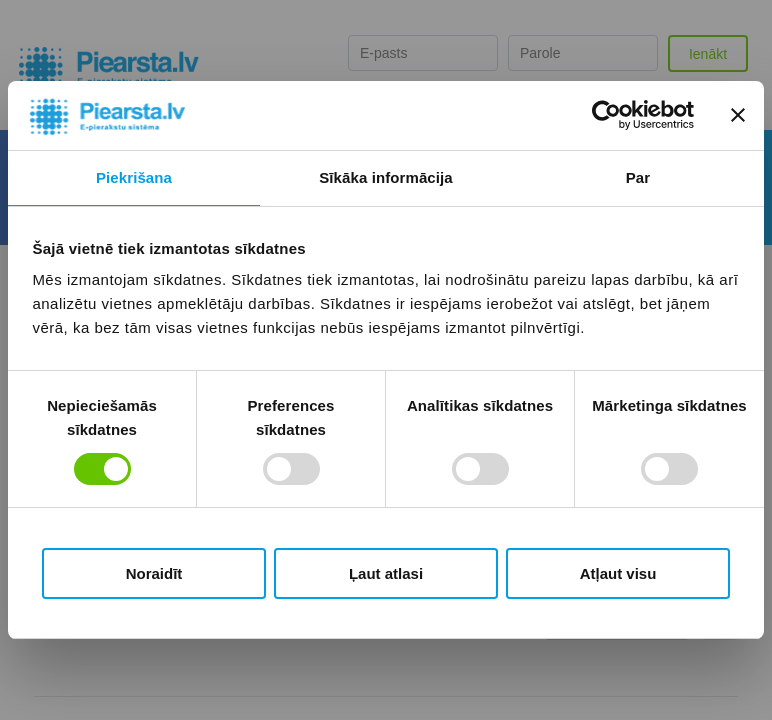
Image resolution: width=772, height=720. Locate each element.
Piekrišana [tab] (134, 177)
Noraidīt (154, 573)
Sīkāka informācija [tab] (386, 177)
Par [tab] (638, 177)
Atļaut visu (618, 573)
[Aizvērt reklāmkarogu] (738, 115)
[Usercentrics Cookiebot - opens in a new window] (606, 115)
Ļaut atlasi (386, 573)
